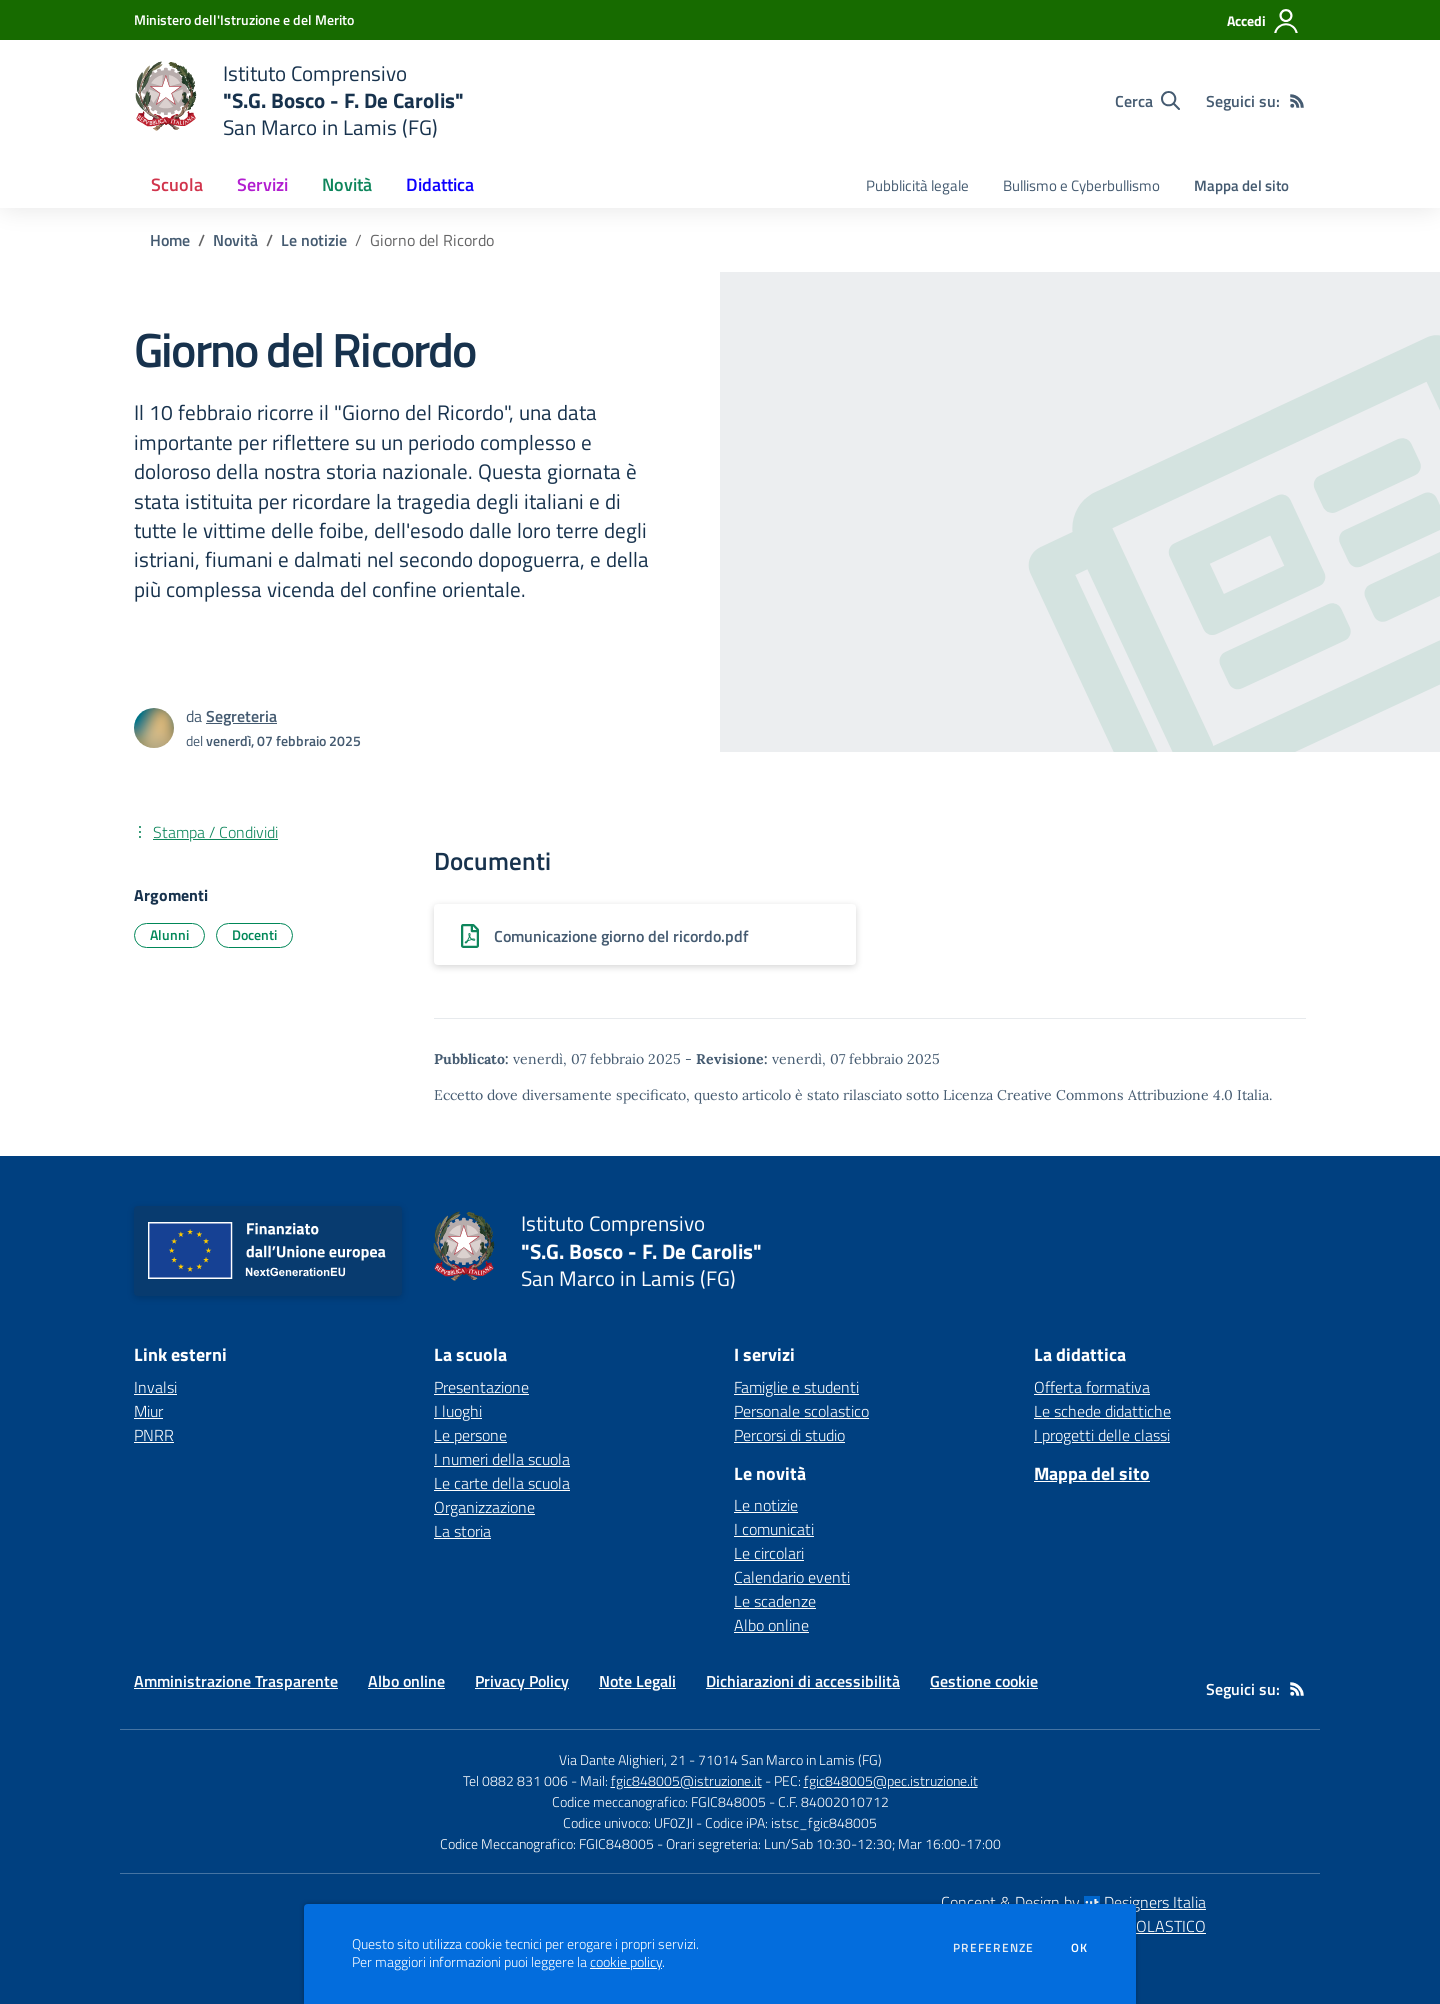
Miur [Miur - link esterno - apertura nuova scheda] (148, 1411)
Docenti (254, 934)
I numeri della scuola (502, 1459)
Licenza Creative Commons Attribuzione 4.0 (1088, 1095)
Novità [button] (347, 184)
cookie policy (626, 1962)
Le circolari (769, 1553)
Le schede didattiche (1102, 1411)
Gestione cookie (984, 1681)
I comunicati (774, 1529)
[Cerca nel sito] (1147, 101)
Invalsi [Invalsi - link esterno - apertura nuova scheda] (155, 1387)
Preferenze (993, 1948)
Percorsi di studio (789, 1435)
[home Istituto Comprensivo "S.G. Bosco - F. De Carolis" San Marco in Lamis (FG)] (299, 100)
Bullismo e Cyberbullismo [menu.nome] (1081, 185)
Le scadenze (775, 1601)
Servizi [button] (262, 184)
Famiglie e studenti (796, 1387)
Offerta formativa (1092, 1387)
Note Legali (637, 1681)
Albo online (771, 1625)
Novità (235, 240)
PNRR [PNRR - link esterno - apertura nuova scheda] (154, 1435)
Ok (1080, 1948)
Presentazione (481, 1387)
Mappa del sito (1241, 185)
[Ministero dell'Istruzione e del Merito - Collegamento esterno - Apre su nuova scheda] (244, 19)
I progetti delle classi (1102, 1435)
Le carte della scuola (502, 1483)
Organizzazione (484, 1507)
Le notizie (314, 240)
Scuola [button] (177, 184)
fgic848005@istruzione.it (686, 1780)
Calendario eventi (792, 1577)
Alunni (169, 934)
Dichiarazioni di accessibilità (803, 1681)
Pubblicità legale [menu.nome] (917, 185)
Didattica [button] (440, 184)
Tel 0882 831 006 (515, 1780)
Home (170, 240)
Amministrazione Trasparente (236, 1681)
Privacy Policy (522, 1681)
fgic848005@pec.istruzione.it (891, 1780)
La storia (462, 1531)
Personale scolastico (801, 1411)
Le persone (470, 1435)
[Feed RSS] (1297, 101)
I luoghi (458, 1411)
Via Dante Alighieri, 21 (622, 1759)
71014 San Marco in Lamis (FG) (790, 1759)
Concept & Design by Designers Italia (1073, 1902)
